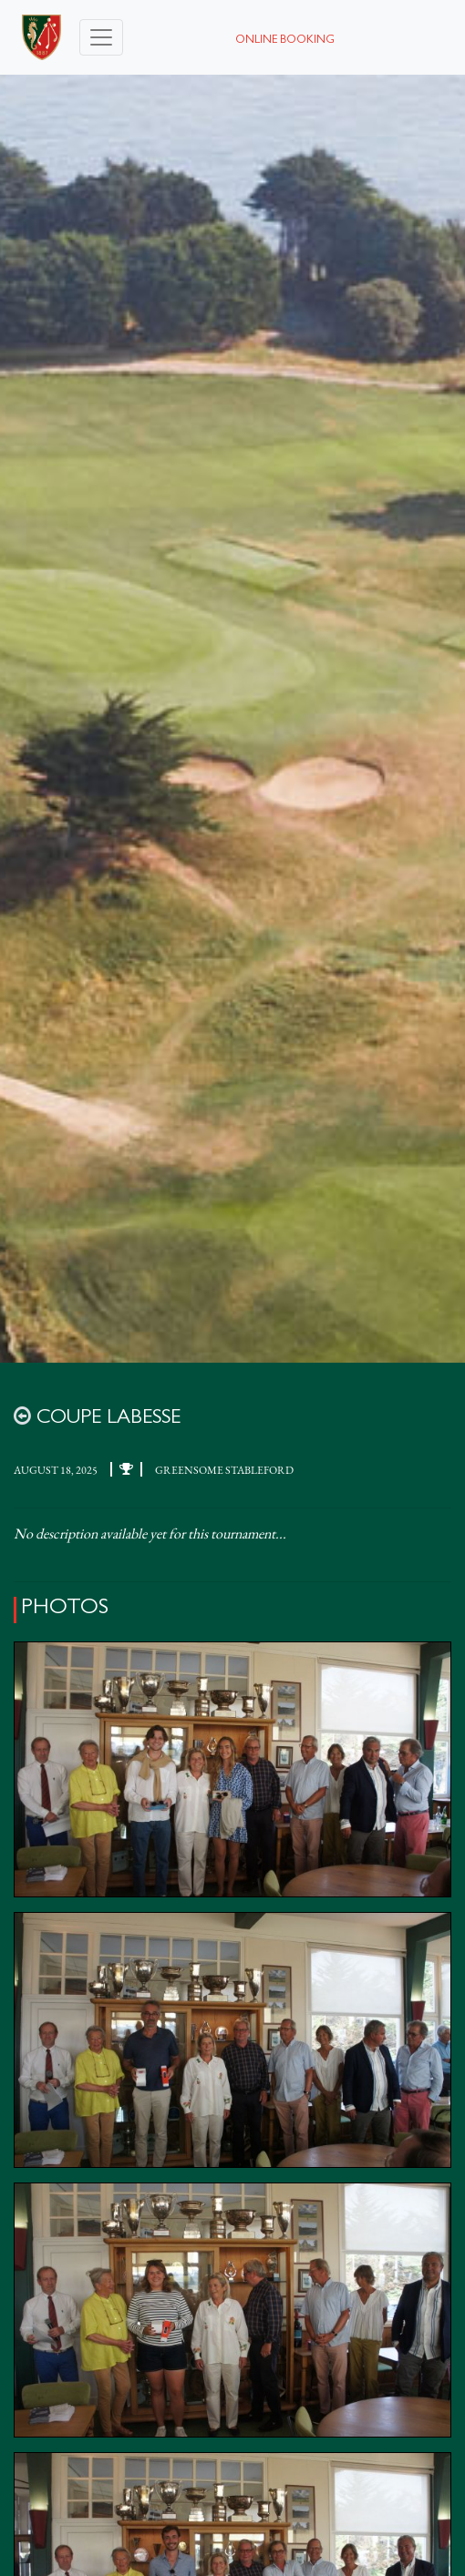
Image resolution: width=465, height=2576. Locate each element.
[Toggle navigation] (101, 37)
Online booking (285, 40)
